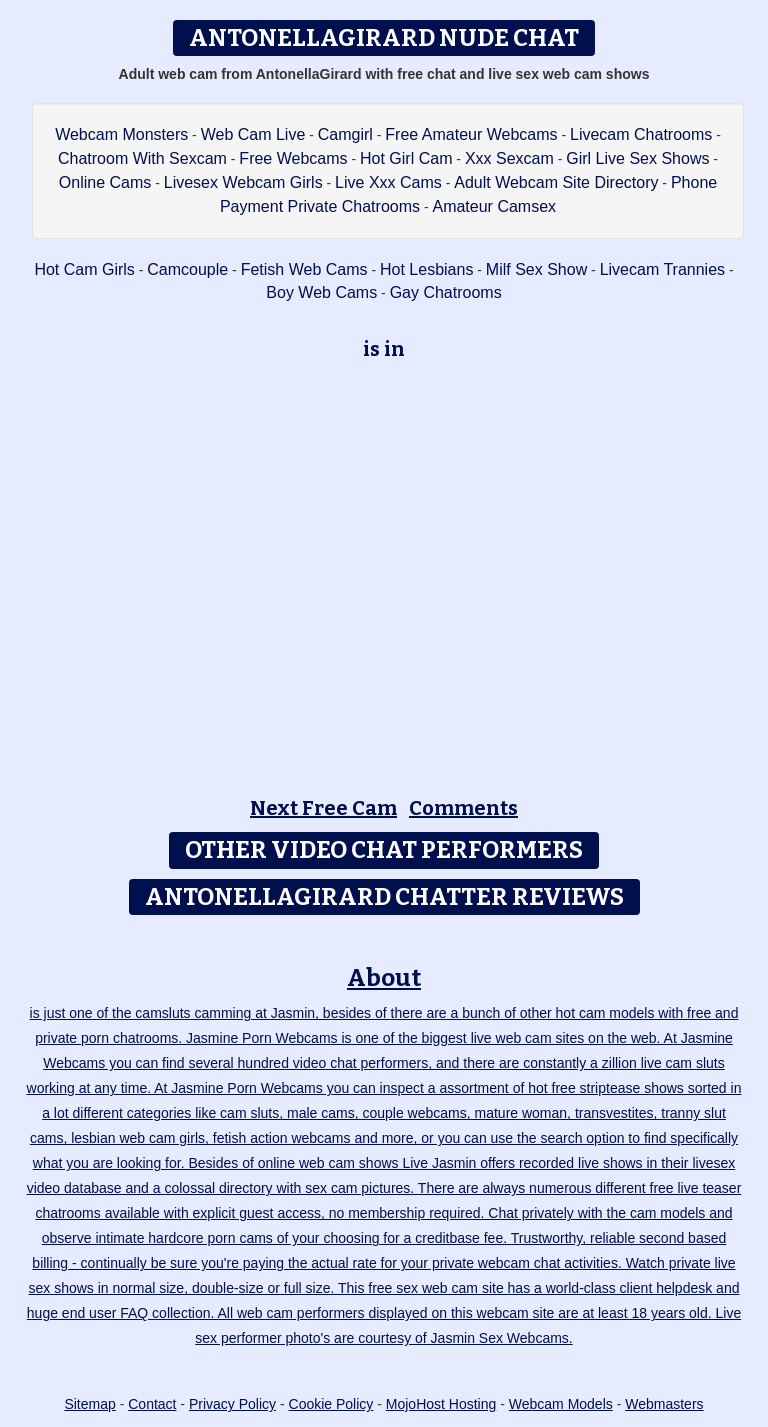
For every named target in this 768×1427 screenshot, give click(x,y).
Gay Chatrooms (446, 292)
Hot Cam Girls (84, 269)
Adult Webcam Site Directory (556, 182)
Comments (463, 808)
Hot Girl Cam (406, 158)
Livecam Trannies (662, 269)
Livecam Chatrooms (641, 134)
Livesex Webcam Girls (243, 182)
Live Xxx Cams (388, 182)
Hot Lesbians (426, 269)
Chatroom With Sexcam (142, 158)
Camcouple (187, 269)
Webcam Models (561, 1404)
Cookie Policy (331, 1404)
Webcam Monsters (121, 134)
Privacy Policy (232, 1404)
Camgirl (345, 134)
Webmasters (664, 1404)
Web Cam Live (253, 134)
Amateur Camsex (494, 206)
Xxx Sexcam (509, 158)
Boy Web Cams (321, 292)
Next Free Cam (323, 808)
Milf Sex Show (536, 269)
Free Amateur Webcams (471, 134)
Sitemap (89, 1404)
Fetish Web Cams (304, 269)
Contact (152, 1404)
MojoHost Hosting (441, 1404)
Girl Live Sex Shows (637, 158)
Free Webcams (293, 158)
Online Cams (105, 182)
